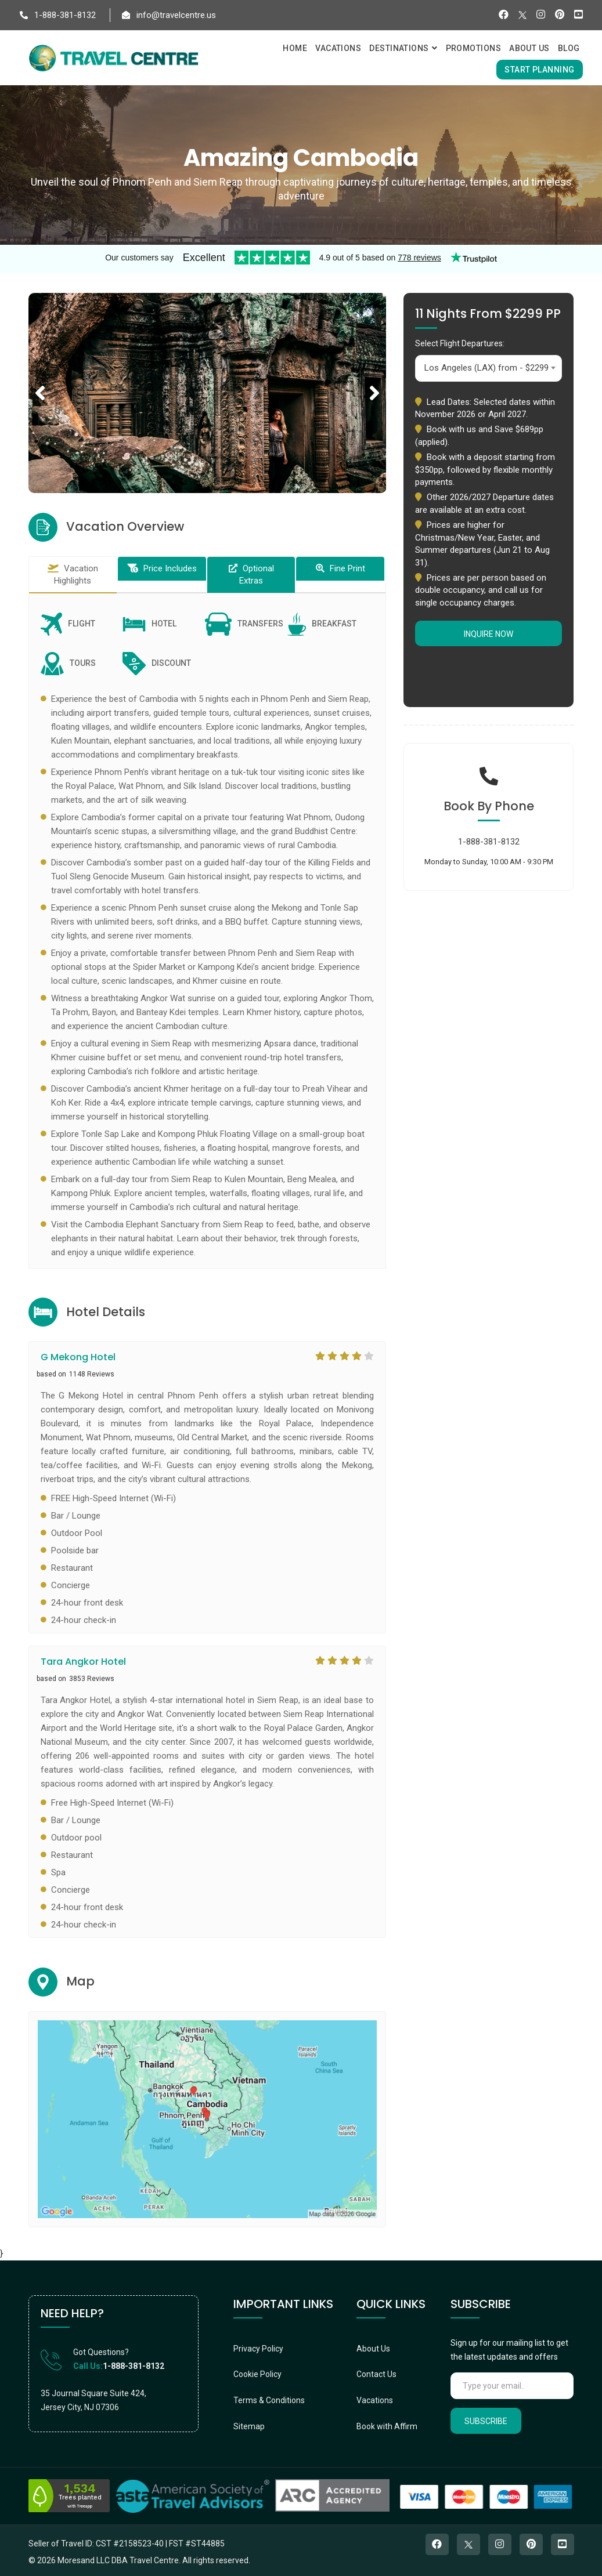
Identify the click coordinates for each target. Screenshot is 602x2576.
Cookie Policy (257, 2374)
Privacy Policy (258, 2348)
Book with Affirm (386, 2426)
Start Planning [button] (539, 69)
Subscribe (485, 2421)
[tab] (73, 575)
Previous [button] (40, 380)
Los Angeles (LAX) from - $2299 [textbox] (486, 368)
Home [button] (295, 48)
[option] (207, 393)
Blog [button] (569, 48)
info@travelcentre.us (169, 15)
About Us (373, 2348)
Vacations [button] (338, 48)
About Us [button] (529, 48)
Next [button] (374, 380)
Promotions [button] (474, 48)
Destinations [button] (403, 48)
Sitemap (249, 2426)
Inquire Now (488, 634)
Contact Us (376, 2374)
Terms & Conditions (269, 2400)
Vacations (374, 2400)
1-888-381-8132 (58, 15)
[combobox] (488, 368)
